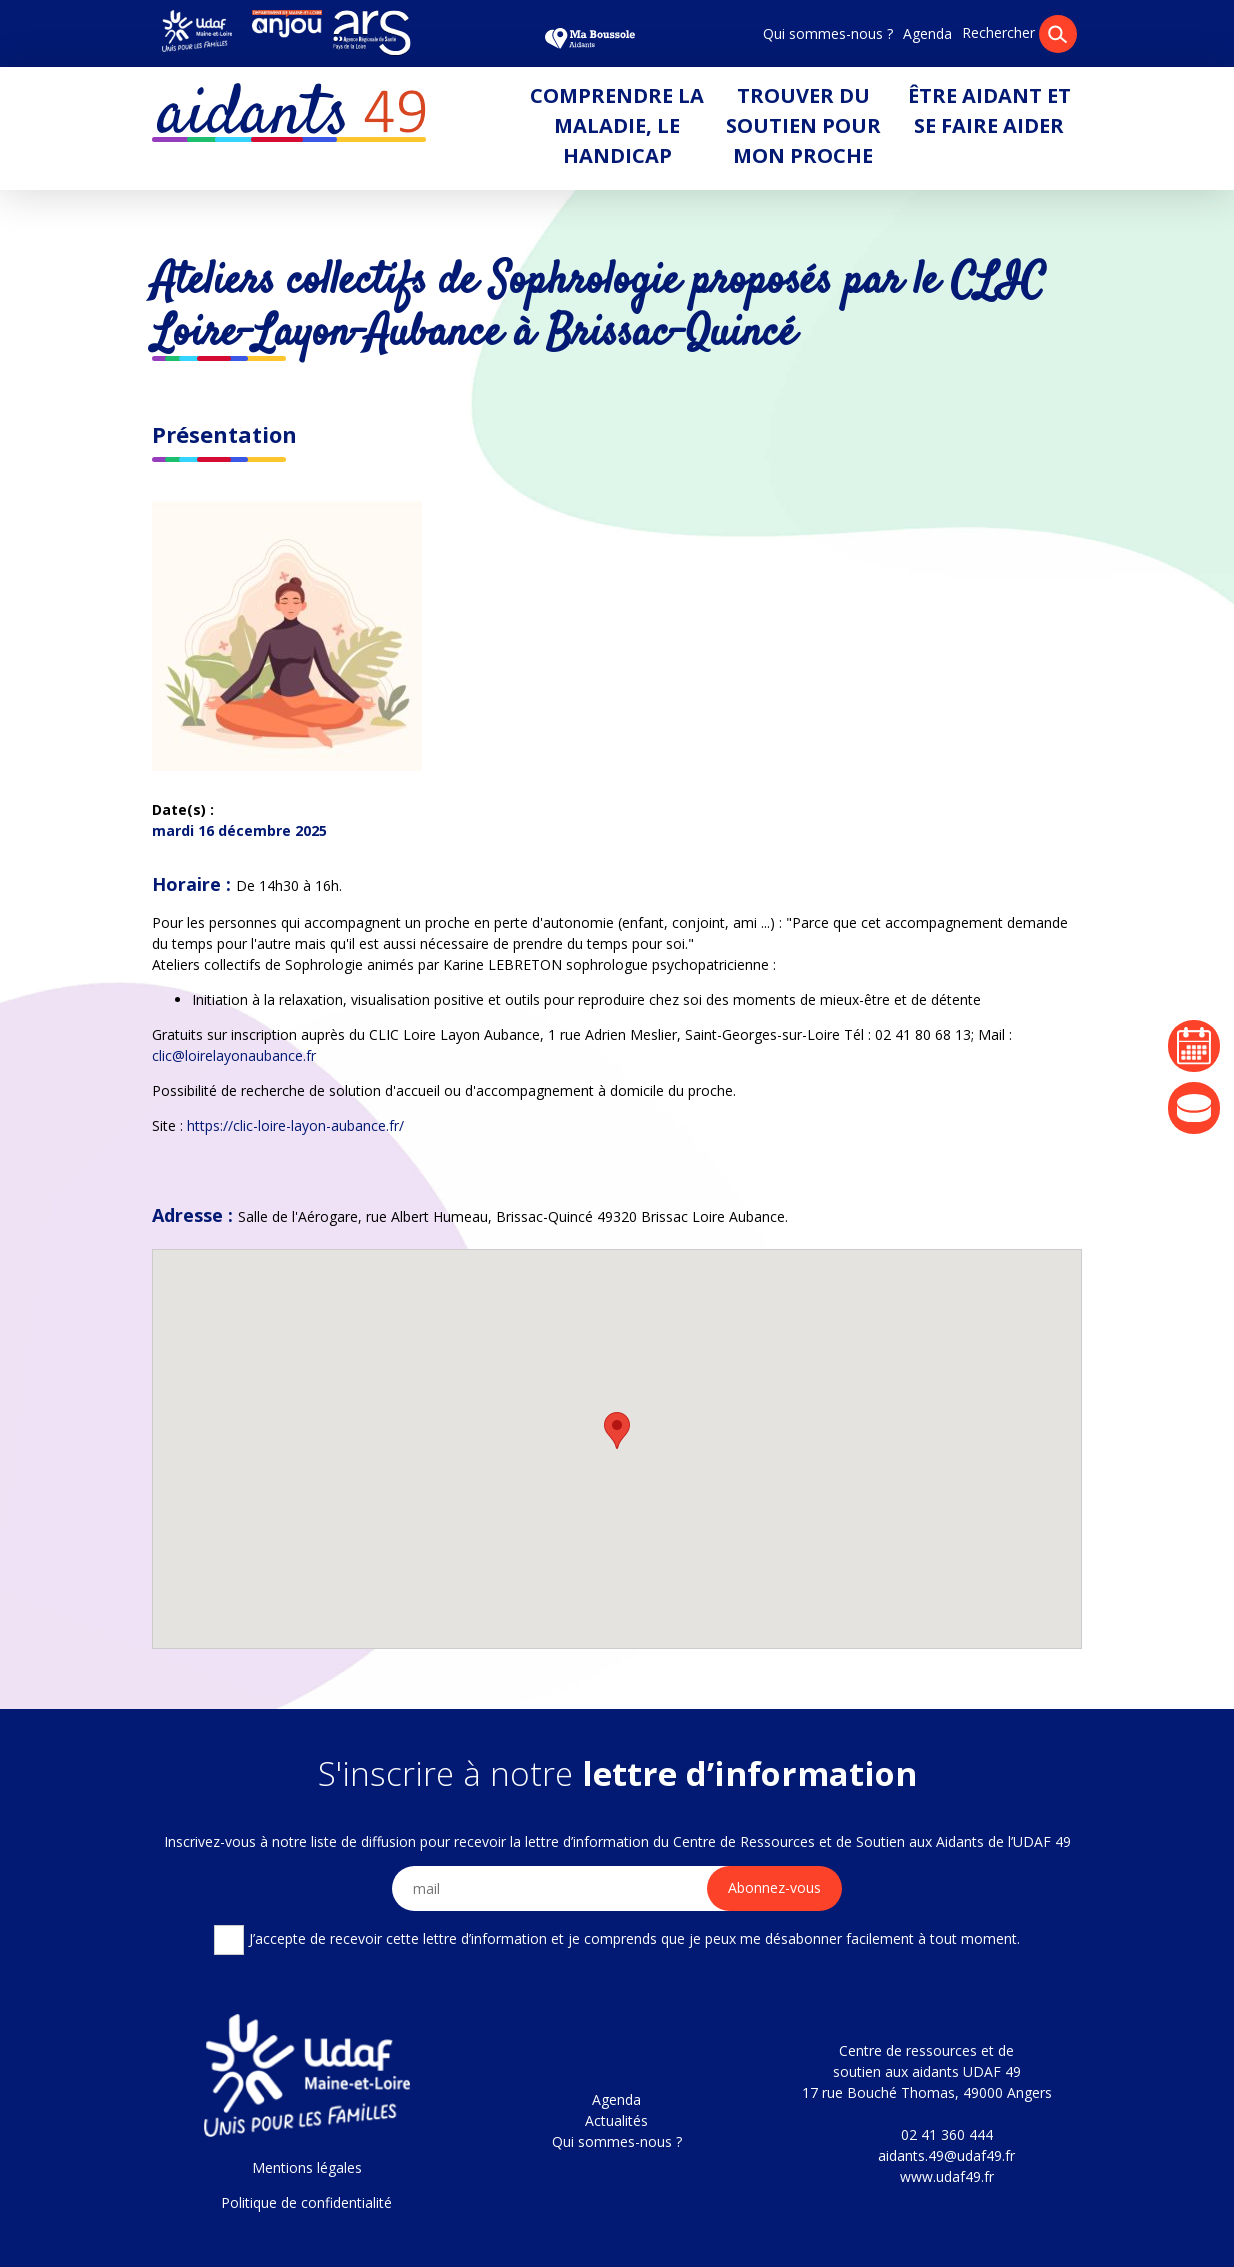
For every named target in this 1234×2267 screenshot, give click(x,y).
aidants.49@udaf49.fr (946, 2155)
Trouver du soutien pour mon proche (803, 125)
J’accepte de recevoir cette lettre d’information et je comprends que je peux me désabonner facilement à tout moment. (616, 1940)
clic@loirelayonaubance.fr (234, 1055)
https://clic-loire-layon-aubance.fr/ (295, 1125)
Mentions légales (307, 2167)
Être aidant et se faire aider (989, 110)
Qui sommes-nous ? (828, 33)
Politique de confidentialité (306, 2202)
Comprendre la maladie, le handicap (617, 125)
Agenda (927, 33)
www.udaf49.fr (947, 2176)
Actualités (616, 2120)
